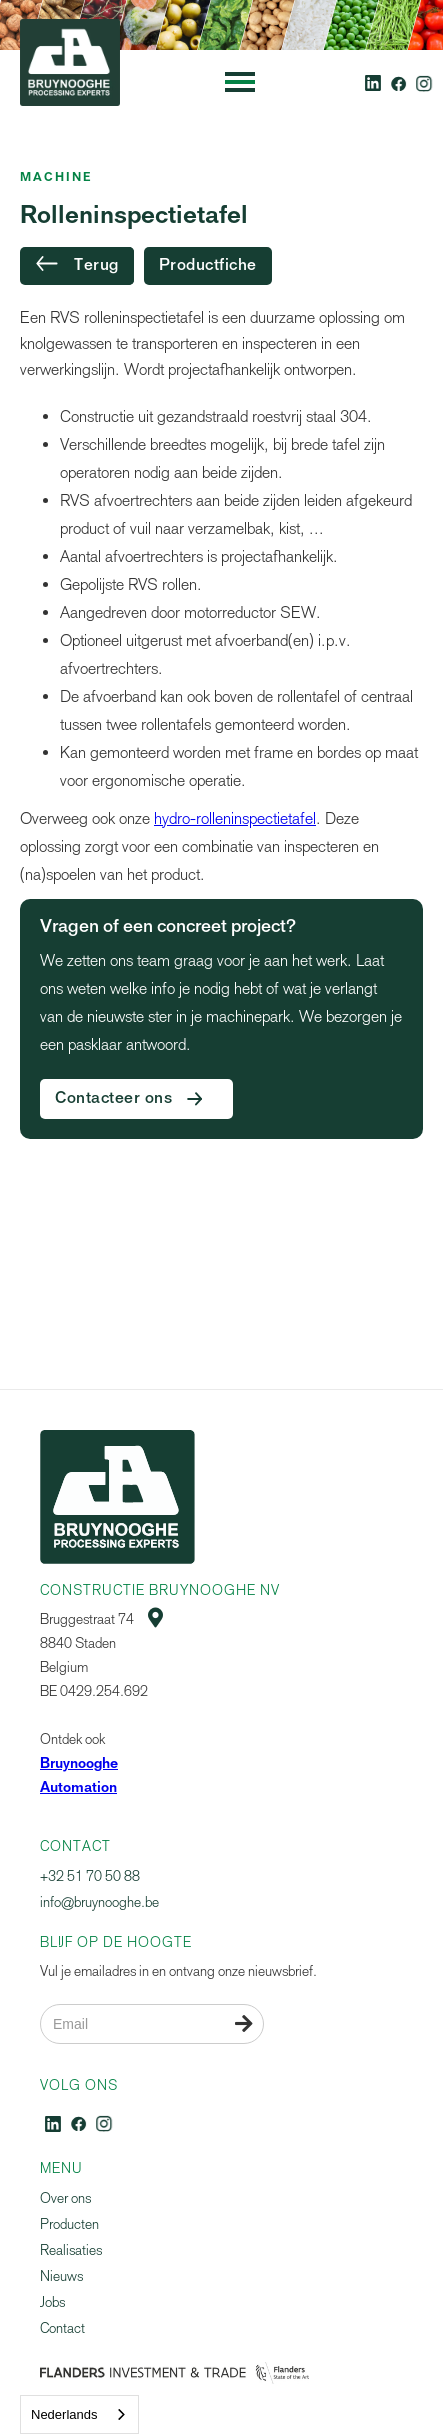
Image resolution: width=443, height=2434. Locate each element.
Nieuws (61, 2276)
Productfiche (208, 266)
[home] (65, 82)
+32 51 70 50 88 (90, 1876)
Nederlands (64, 2414)
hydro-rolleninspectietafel (235, 818)
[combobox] (79, 2414)
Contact (62, 2328)
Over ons (65, 2198)
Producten (69, 2224)
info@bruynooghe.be (99, 1902)
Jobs (52, 2302)
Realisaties (71, 2250)
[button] (240, 82)
